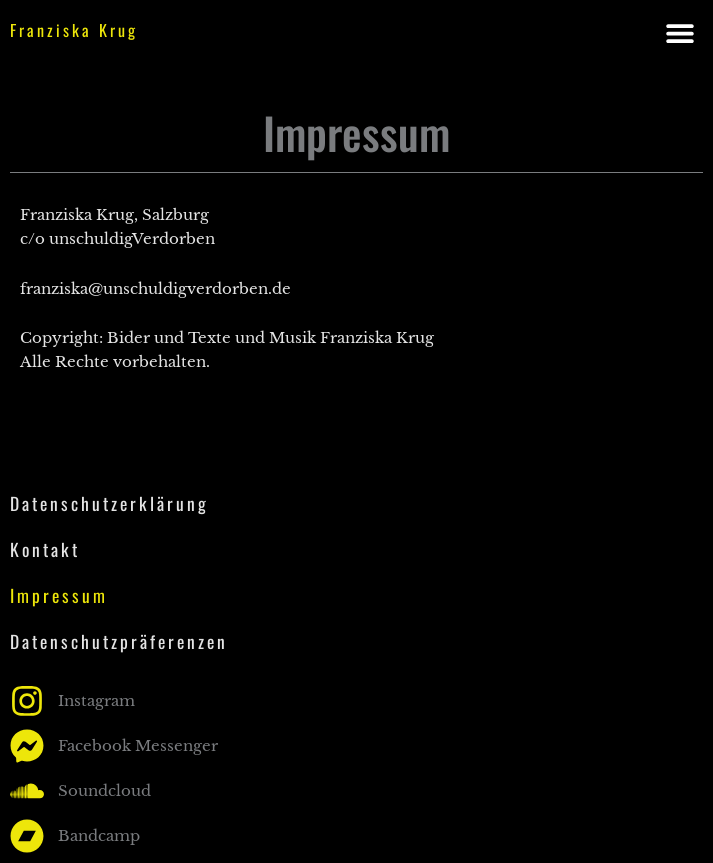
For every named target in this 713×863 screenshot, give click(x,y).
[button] (680, 32)
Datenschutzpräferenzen (119, 641)
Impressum (59, 595)
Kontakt (45, 549)
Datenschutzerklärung (109, 503)
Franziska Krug (74, 30)
